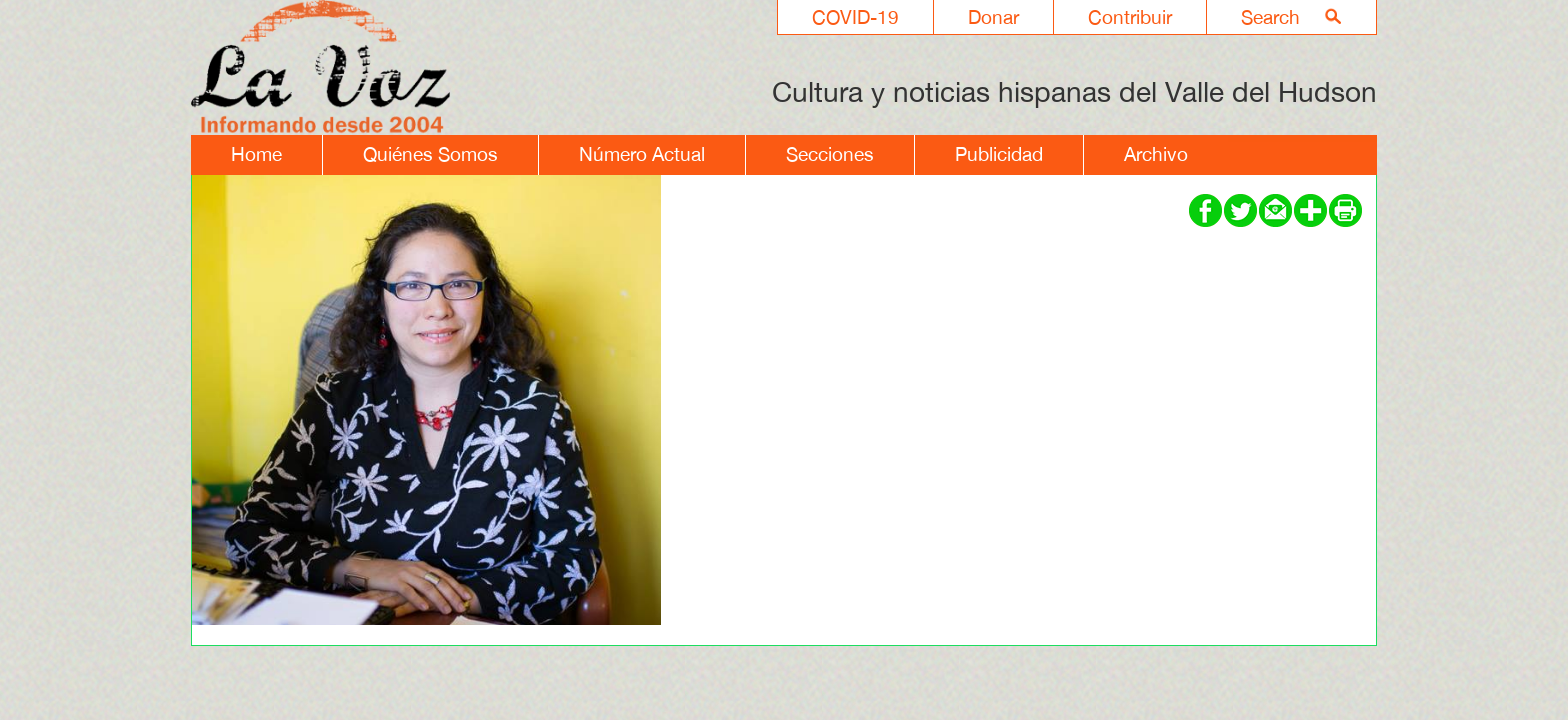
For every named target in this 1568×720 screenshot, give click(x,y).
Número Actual (642, 154)
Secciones (830, 154)
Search (1270, 17)
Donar (993, 17)
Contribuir (1130, 17)
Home (256, 154)
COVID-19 (855, 17)
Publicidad (999, 154)
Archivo (1156, 154)
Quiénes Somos (430, 154)
